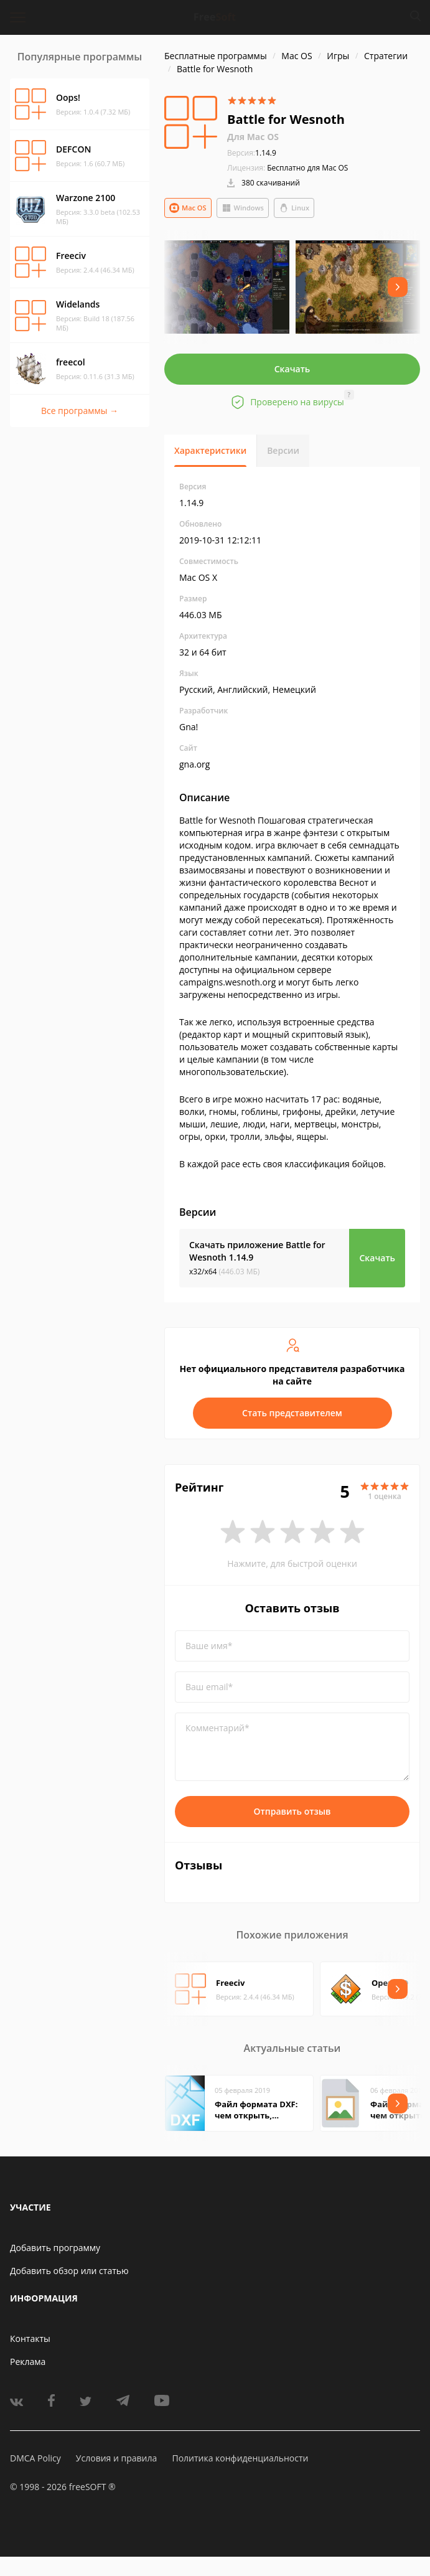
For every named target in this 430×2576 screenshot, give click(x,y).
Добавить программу (55, 2248)
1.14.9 (251, 153)
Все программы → (79, 410)
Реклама (27, 2361)
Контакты (30, 2338)
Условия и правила (116, 2458)
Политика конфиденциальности (240, 2458)
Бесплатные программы (215, 56)
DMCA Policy (35, 2458)
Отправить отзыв (292, 1811)
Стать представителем (292, 1413)
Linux (294, 208)
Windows (243, 208)
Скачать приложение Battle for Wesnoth (257, 1251)
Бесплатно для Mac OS (307, 167)
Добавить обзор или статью (69, 2271)
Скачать (292, 369)
